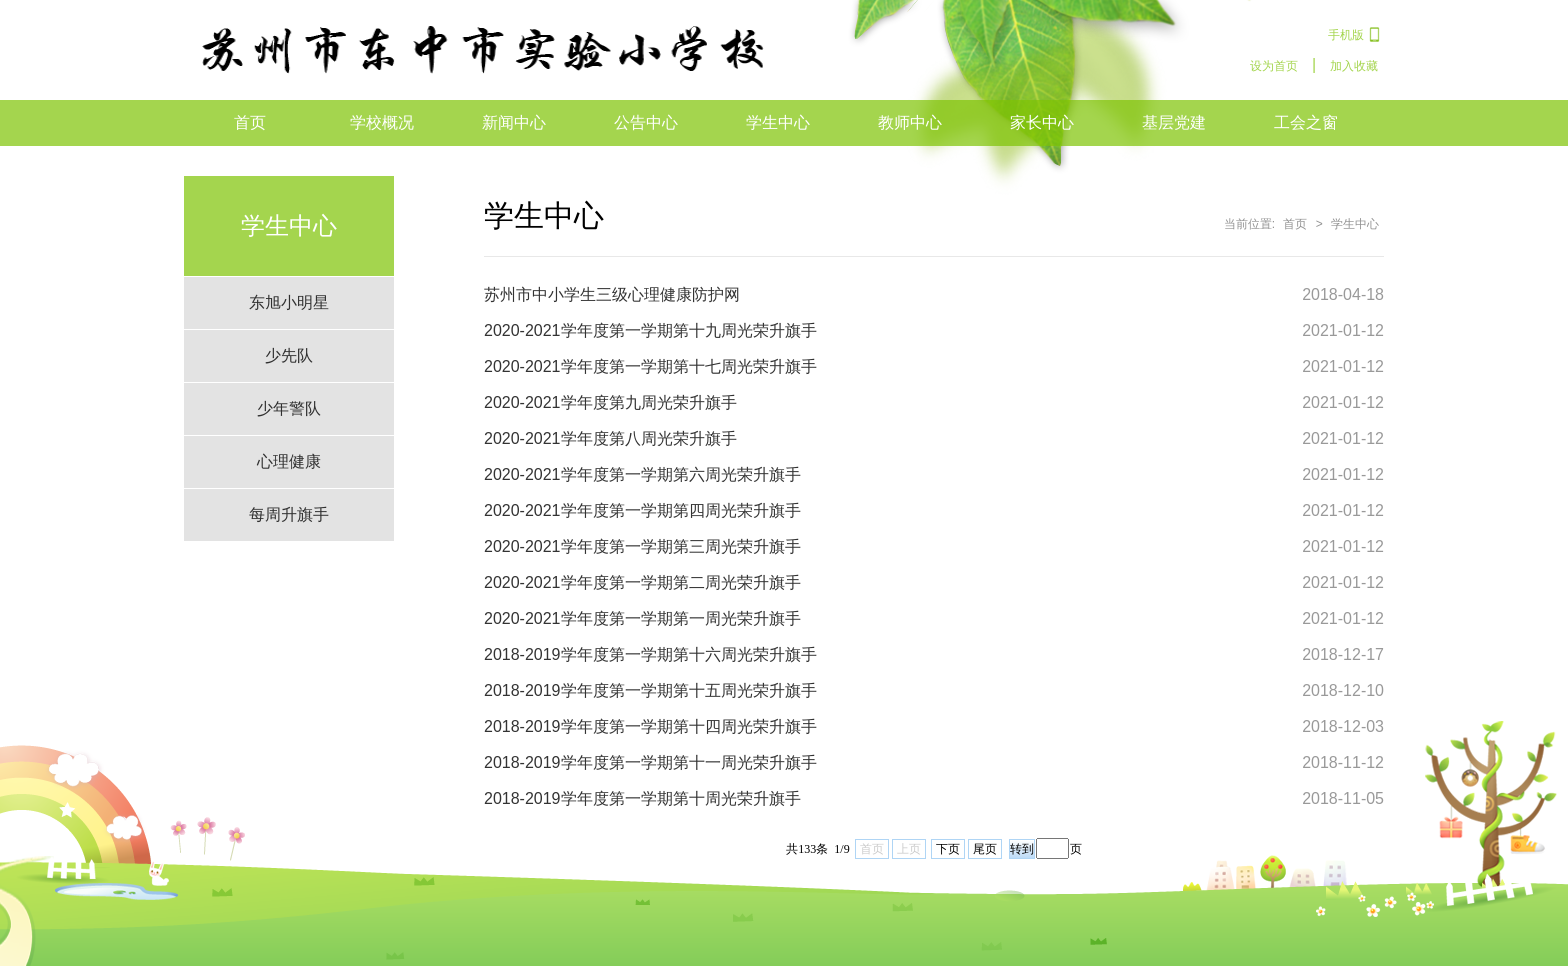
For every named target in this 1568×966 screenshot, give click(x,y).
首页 (250, 122)
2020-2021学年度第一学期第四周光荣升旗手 (642, 510)
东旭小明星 (289, 302)
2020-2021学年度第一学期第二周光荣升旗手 (642, 582)
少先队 (289, 355)
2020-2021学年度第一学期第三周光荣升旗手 (642, 546)
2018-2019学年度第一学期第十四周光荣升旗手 (650, 726)
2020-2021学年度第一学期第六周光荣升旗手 (642, 474)
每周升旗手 (289, 514)
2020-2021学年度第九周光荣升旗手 (610, 402)
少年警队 (289, 408)
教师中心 (910, 122)
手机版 (1346, 35)
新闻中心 (514, 122)
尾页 (985, 849)
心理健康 (289, 461)
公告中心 (646, 122)
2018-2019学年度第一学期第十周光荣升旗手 (642, 798)
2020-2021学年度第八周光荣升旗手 (610, 438)
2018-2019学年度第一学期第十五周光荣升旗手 (650, 690)
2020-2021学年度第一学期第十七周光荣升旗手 (650, 366)
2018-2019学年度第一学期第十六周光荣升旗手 (650, 654)
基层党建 (1174, 122)
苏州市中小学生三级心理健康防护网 (612, 294)
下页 (948, 849)
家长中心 (1042, 122)
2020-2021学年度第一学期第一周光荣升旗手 (642, 618)
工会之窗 (1306, 122)
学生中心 (778, 122)
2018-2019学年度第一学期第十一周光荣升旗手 (650, 762)
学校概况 (382, 122)
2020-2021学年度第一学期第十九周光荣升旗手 (650, 330)
